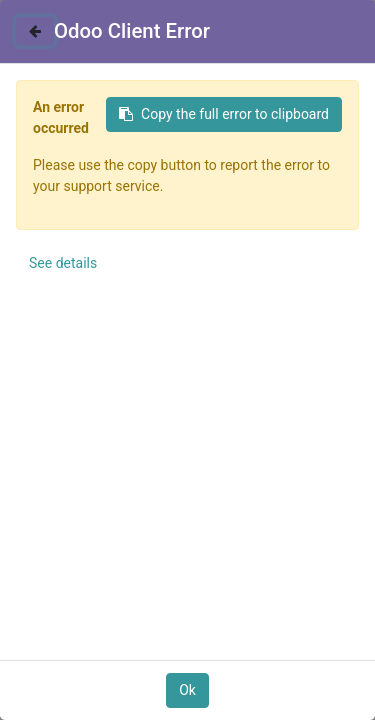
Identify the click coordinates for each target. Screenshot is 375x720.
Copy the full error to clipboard (224, 114)
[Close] (35, 31)
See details (63, 263)
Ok (187, 690)
